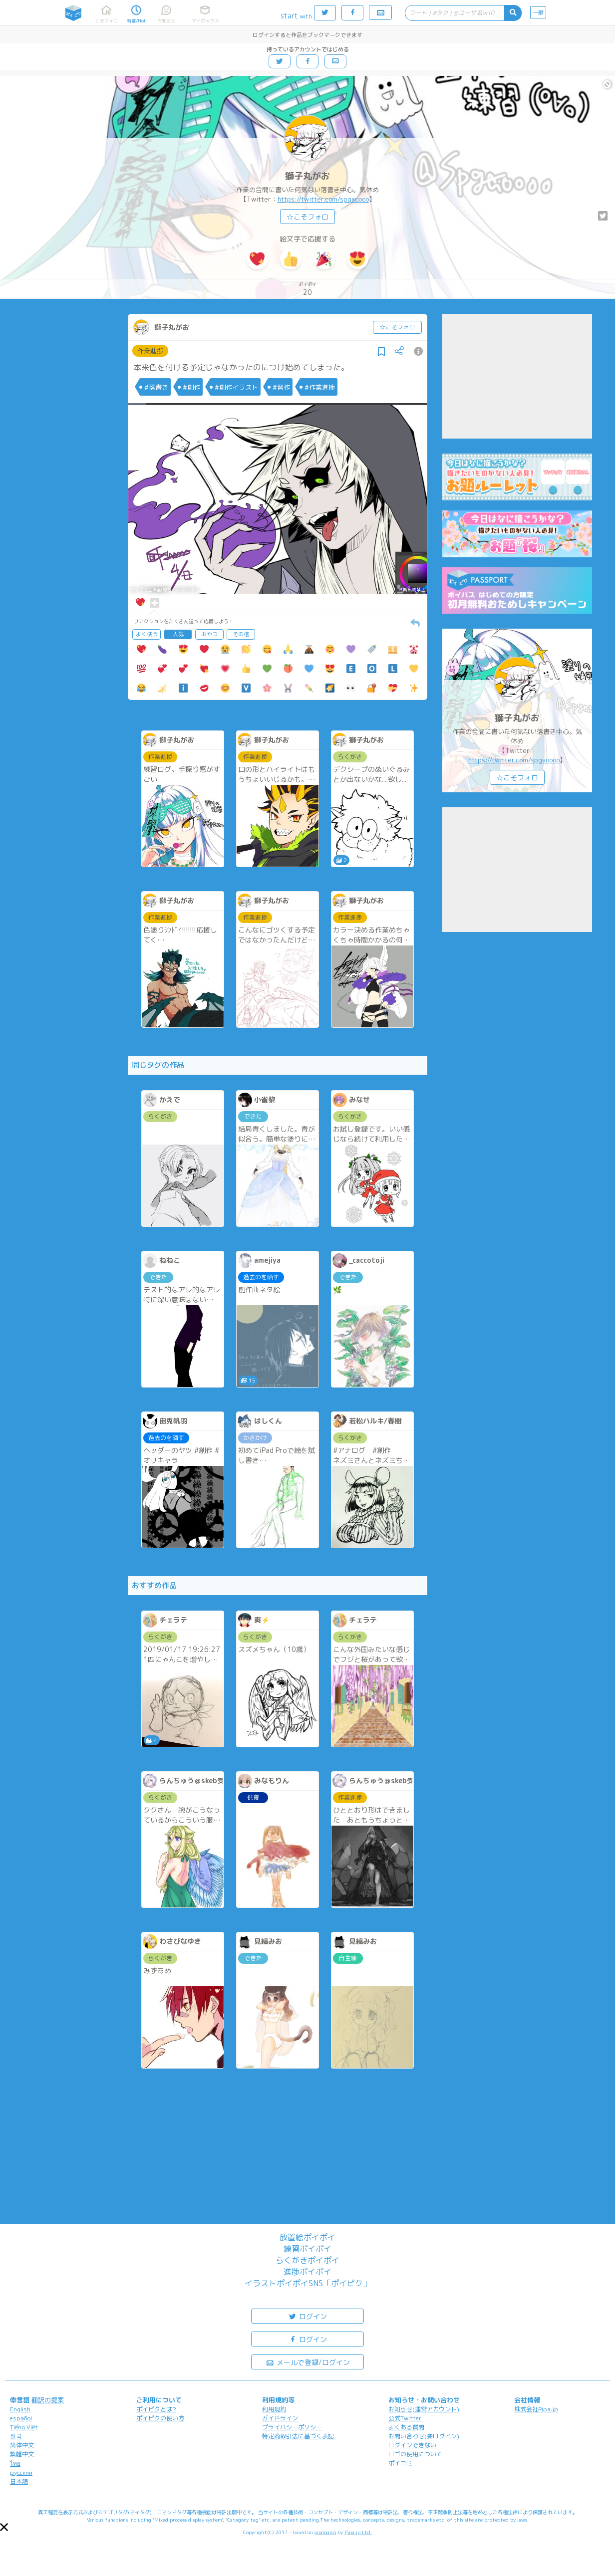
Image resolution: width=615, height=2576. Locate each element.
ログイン (307, 2316)
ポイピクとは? (156, 2409)
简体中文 (22, 2445)
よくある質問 (406, 2427)
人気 (178, 634)
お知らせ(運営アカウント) (423, 2409)
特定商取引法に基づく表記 (298, 2436)
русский (21, 2472)
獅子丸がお (307, 176)
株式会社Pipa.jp (536, 2409)
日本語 (19, 2481)
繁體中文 (22, 2454)
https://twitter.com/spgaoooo (323, 199)
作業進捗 (150, 350)
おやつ (209, 634)
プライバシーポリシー (292, 2427)
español (21, 2418)
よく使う (147, 634)
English (20, 2409)
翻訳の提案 (47, 2399)
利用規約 (274, 2409)
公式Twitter (405, 2418)
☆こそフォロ (307, 217)
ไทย (15, 2463)
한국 (16, 2436)
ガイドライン (280, 2418)
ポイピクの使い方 (160, 2418)
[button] (4, 2527)
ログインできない (412, 2445)
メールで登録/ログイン (308, 2361)
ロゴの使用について (415, 2454)
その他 (241, 634)
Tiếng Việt (24, 2427)
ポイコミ (400, 2463)
